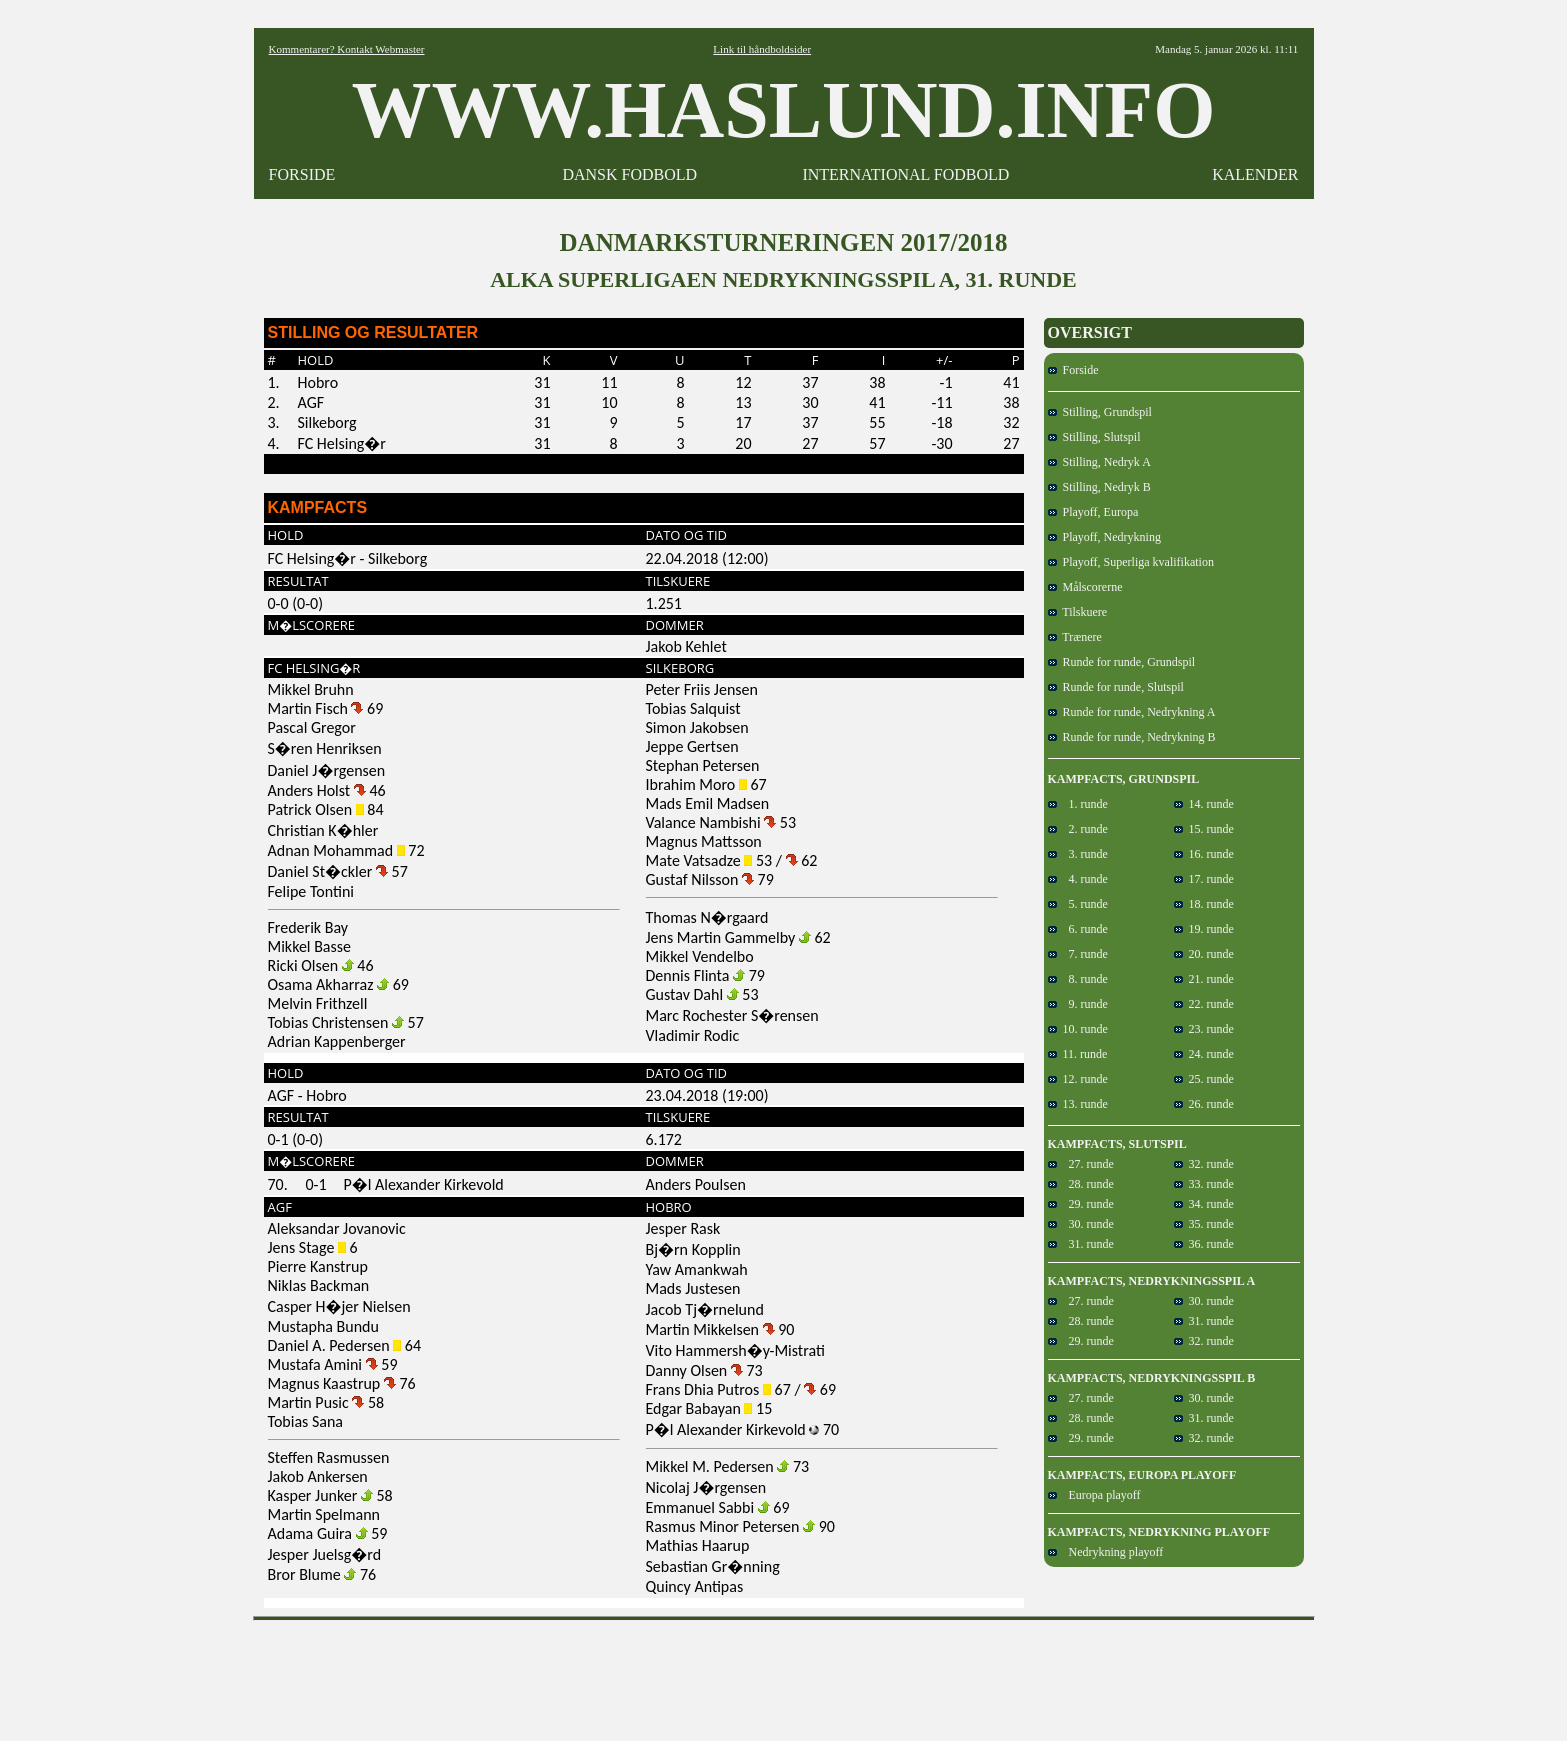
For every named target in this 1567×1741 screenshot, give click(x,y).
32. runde (1204, 1164)
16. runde (1204, 854)
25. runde (1204, 1079)
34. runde (1204, 1204)
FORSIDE (302, 174)
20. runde (1204, 954)
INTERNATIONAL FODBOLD (905, 174)
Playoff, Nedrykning (1104, 537)
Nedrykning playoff (1106, 1552)
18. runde (1204, 904)
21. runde (1204, 979)
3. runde (1078, 854)
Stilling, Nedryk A (1099, 462)
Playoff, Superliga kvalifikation (1131, 562)
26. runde (1204, 1104)
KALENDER (1255, 174)
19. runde (1204, 929)
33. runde (1204, 1184)
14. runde (1204, 804)
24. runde (1204, 1054)
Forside (1073, 370)
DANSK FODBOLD (629, 174)
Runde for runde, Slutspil (1116, 687)
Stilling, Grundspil (1100, 412)
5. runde (1078, 904)
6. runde (1078, 929)
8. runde (1078, 979)
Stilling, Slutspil (1094, 437)
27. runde (1081, 1164)
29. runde (1081, 1204)
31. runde (1081, 1244)
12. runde (1078, 1079)
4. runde (1078, 879)
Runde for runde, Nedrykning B (1132, 737)
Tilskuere (1078, 612)
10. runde (1078, 1029)
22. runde (1204, 1004)
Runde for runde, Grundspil (1122, 662)
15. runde (1204, 829)
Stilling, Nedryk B (1099, 487)
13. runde (1078, 1104)
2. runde (1078, 829)
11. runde (1078, 1054)
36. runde (1204, 1244)
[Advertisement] (784, 1674)
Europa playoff (1094, 1495)
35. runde (1204, 1224)
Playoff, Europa (1093, 512)
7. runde (1078, 954)
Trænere (1075, 637)
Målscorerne (1085, 587)
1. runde (1078, 804)
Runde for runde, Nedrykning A (1132, 712)
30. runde (1081, 1224)
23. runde (1204, 1029)
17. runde (1204, 879)
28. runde (1081, 1184)
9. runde (1078, 1004)
